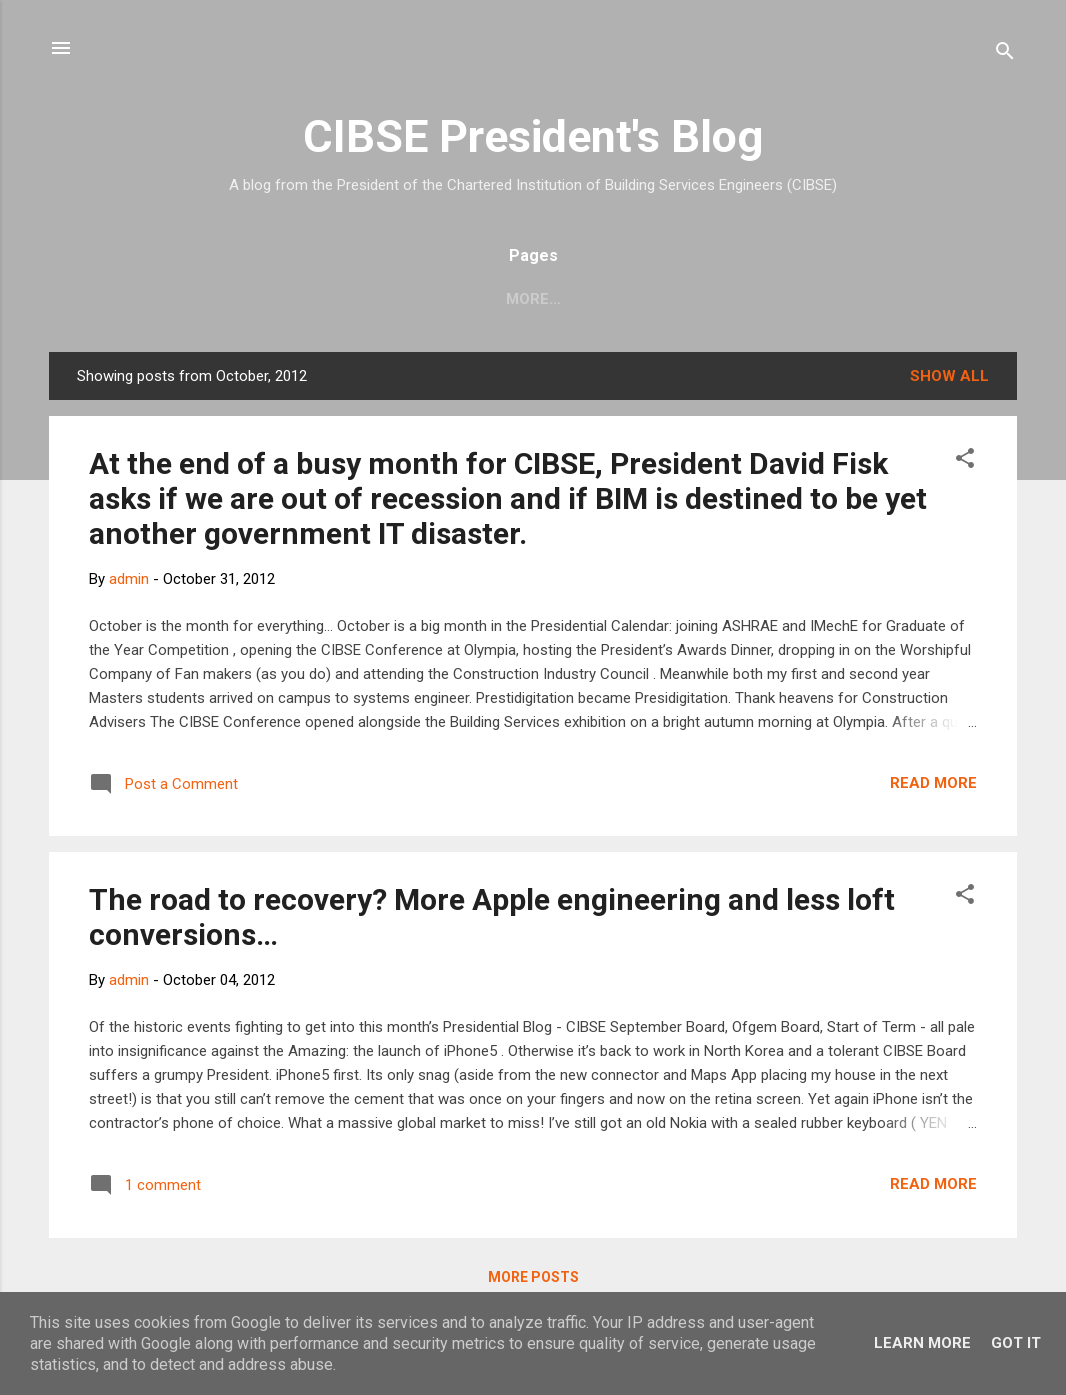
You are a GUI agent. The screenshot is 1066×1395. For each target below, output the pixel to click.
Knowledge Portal (428, 299)
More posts (533, 1277)
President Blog (928, 299)
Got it (1016, 1343)
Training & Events (753, 299)
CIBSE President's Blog (533, 136)
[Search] (1005, 54)
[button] (965, 461)
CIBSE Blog (119, 299)
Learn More (922, 1343)
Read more (933, 783)
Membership (592, 299)
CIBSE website (257, 299)
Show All (949, 376)
